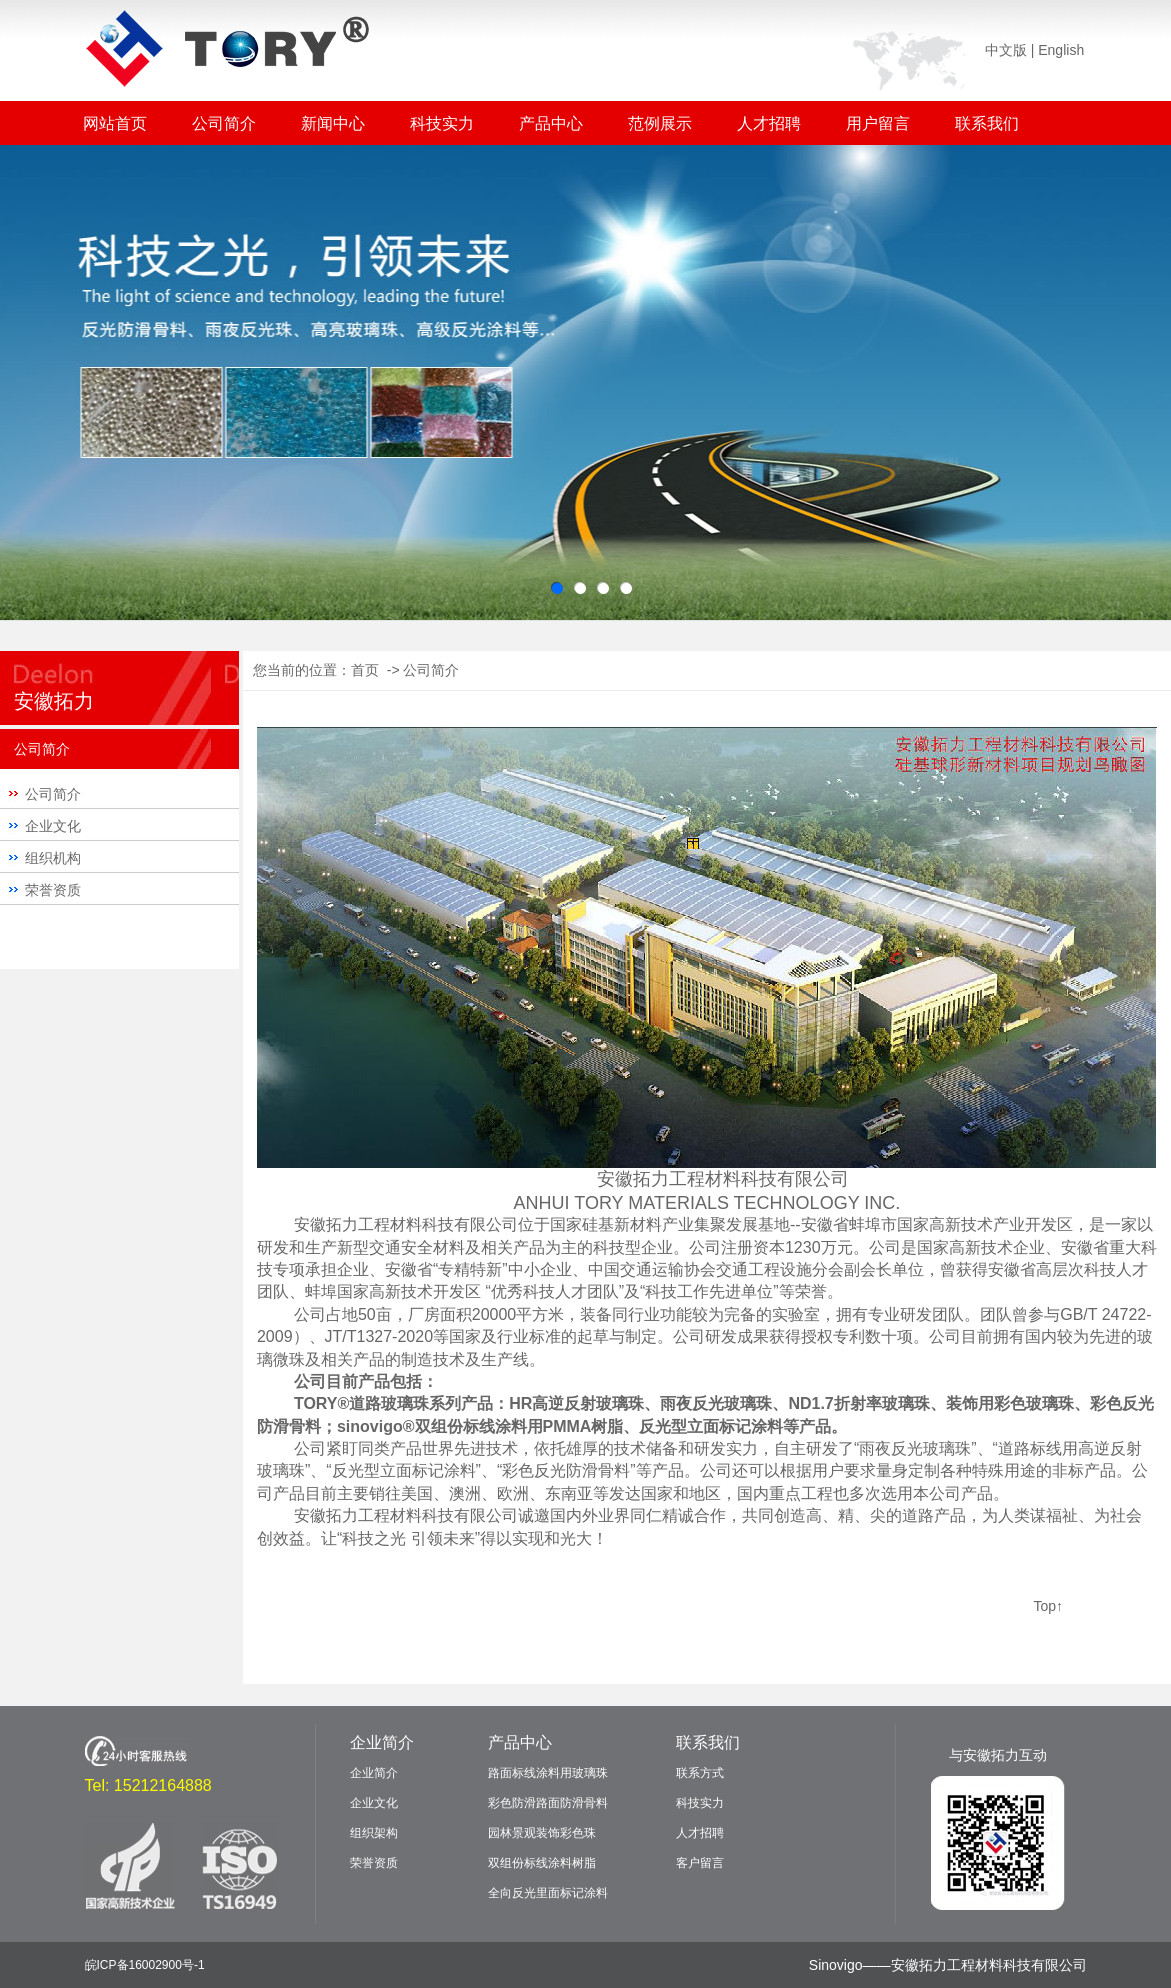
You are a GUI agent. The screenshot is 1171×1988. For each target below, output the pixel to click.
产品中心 (551, 123)
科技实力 (442, 123)
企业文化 (53, 826)
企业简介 (382, 1742)
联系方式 (700, 1773)
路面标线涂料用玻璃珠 (548, 1773)
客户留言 (700, 1863)
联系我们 (987, 123)
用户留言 (878, 123)
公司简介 (224, 123)
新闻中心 (333, 123)
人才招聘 (769, 123)
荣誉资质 (53, 890)
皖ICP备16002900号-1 (145, 1965)
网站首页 (115, 123)
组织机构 (53, 858)
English (1061, 50)
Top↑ (1048, 1606)
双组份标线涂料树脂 (542, 1863)
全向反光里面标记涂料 (548, 1893)
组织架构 (374, 1833)
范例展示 (660, 123)
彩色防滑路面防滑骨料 (548, 1803)
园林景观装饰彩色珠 (542, 1833)
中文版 (1006, 50)
